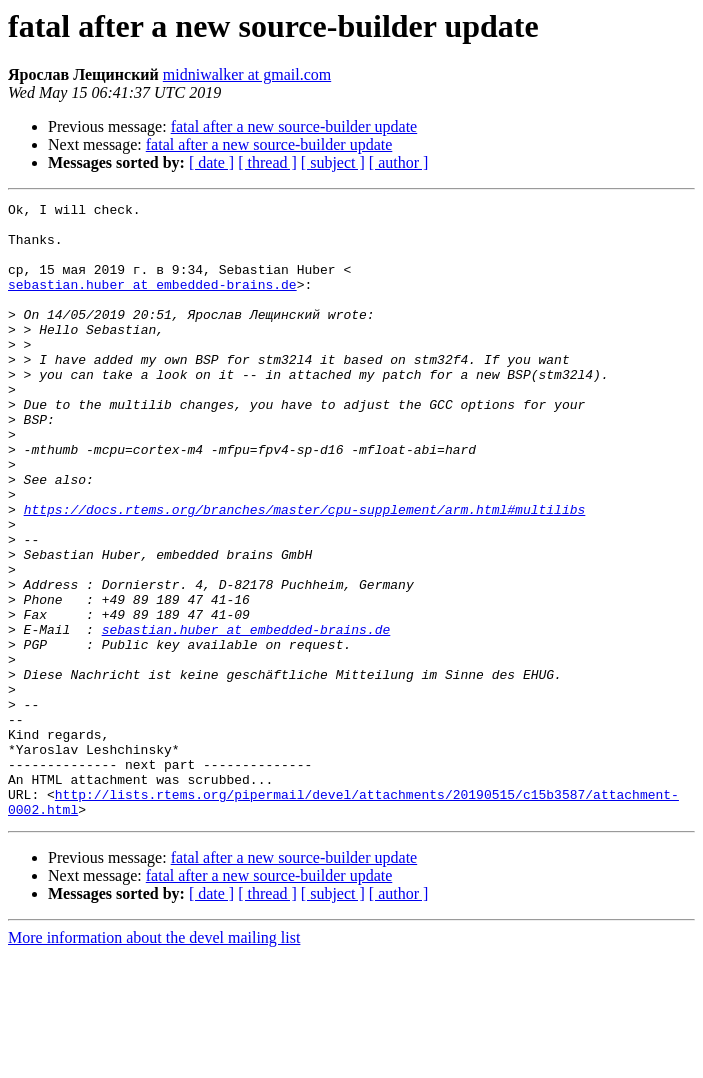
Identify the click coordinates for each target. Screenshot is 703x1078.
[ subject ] (333, 162)
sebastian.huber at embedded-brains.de (152, 302)
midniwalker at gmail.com (247, 74)
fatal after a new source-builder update (294, 126)
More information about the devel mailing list (154, 1060)
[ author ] (399, 162)
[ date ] (211, 162)
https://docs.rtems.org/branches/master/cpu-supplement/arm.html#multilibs (305, 572)
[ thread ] (267, 162)
